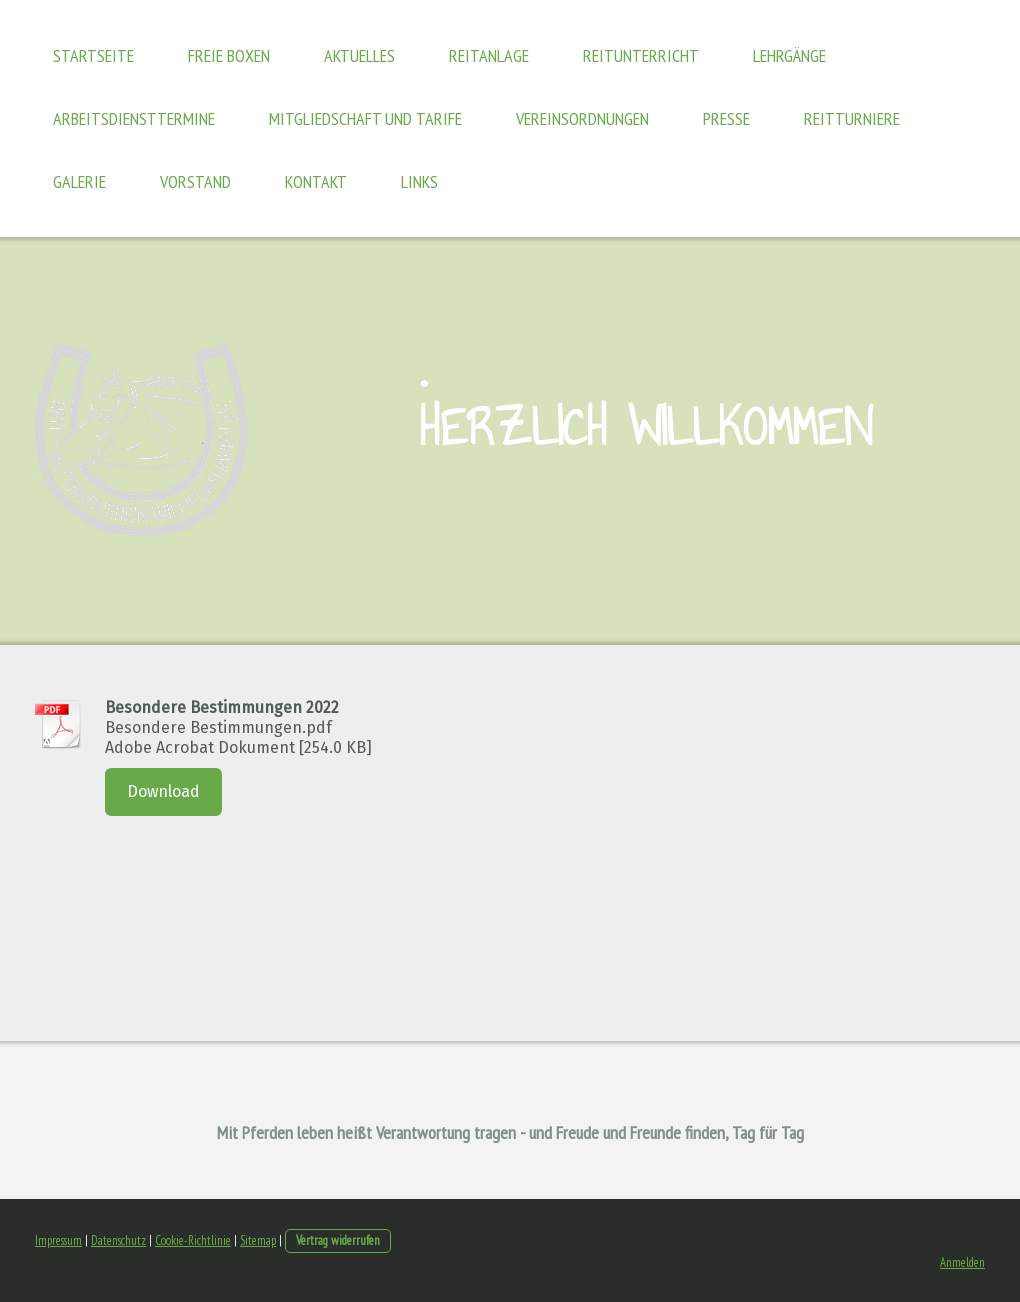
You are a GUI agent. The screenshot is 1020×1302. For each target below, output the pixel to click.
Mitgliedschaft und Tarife (365, 118)
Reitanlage (489, 55)
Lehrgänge (789, 55)
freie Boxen (229, 55)
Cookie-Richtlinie (193, 1240)
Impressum (58, 1240)
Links (419, 181)
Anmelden (962, 1262)
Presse (726, 118)
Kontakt (316, 181)
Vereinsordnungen (582, 118)
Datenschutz (118, 1240)
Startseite (93, 55)
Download (163, 791)
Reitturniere (852, 118)
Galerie (79, 181)
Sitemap (258, 1240)
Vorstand (195, 181)
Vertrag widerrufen (338, 1240)
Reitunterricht (641, 55)
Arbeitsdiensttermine (134, 118)
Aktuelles (359, 55)
